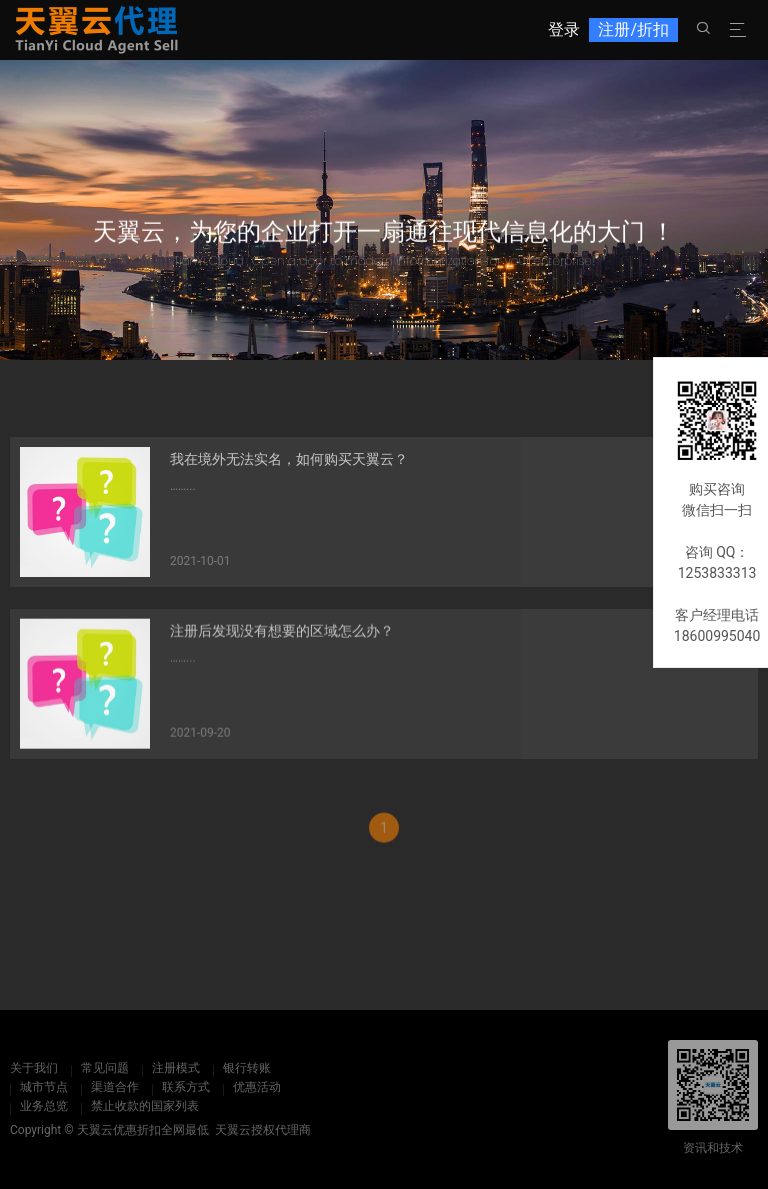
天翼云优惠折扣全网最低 (143, 1130)
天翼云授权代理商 (263, 1130)
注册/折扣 (633, 29)
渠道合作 (115, 1087)
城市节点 (44, 1087)
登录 (564, 29)
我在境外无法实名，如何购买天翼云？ (289, 467)
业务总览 (44, 1106)
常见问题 (105, 1068)
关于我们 (34, 1068)
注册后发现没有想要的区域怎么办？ (282, 641)
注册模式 (176, 1068)
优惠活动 (257, 1087)
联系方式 (186, 1087)
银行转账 (247, 1068)
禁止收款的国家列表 (145, 1106)
